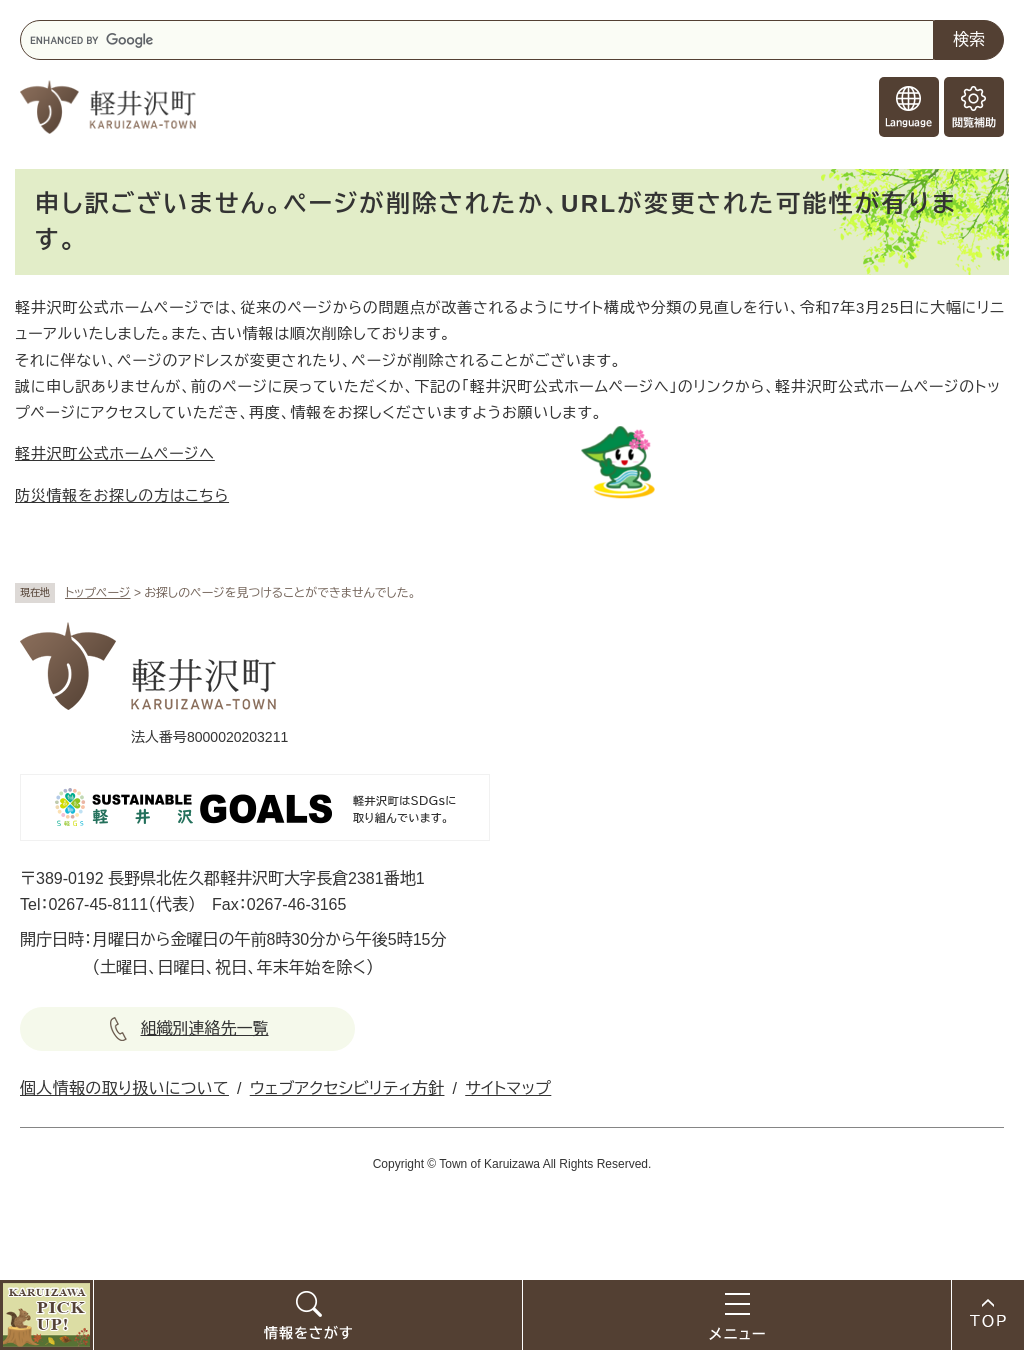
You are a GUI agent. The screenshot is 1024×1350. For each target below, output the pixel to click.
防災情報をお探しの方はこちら (122, 495)
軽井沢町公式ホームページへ (115, 453)
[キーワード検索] (477, 40)
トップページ (98, 593)
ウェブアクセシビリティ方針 (347, 1088)
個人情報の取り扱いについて (124, 1088)
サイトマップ (508, 1088)
